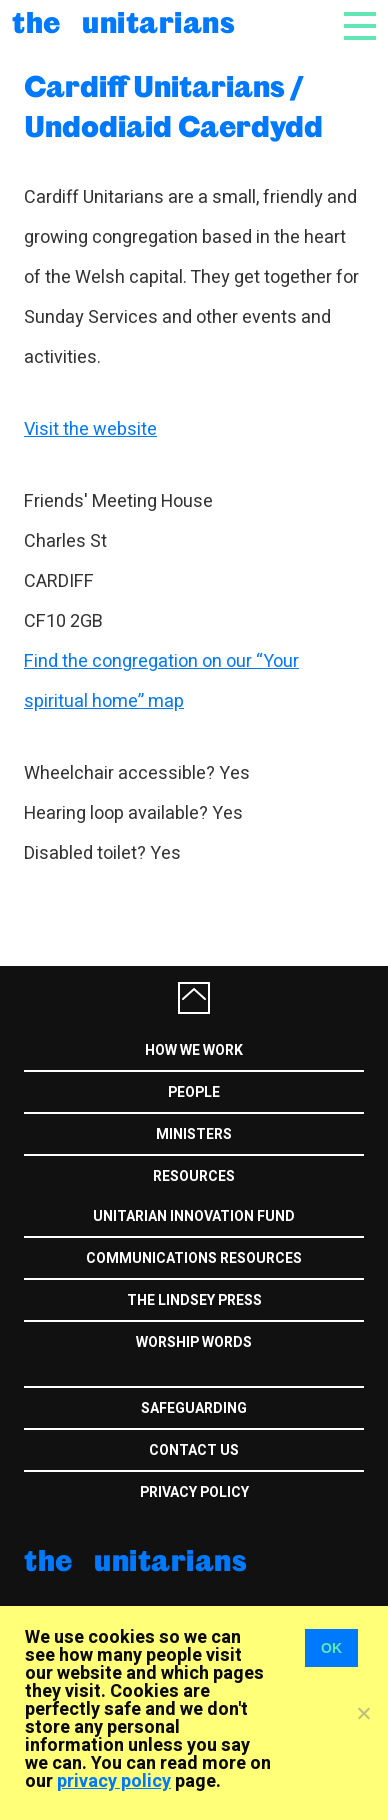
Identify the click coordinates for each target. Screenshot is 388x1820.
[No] (363, 1713)
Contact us (194, 1450)
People (194, 1092)
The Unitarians (123, 21)
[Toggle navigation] (360, 32)
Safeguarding (194, 1408)
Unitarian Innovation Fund (194, 1216)
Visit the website (90, 429)
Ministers (194, 1134)
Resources (194, 1176)
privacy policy (114, 1781)
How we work (194, 1050)
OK (331, 1648)
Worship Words (194, 1342)
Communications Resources (194, 1258)
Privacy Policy (194, 1492)
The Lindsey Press (194, 1300)
